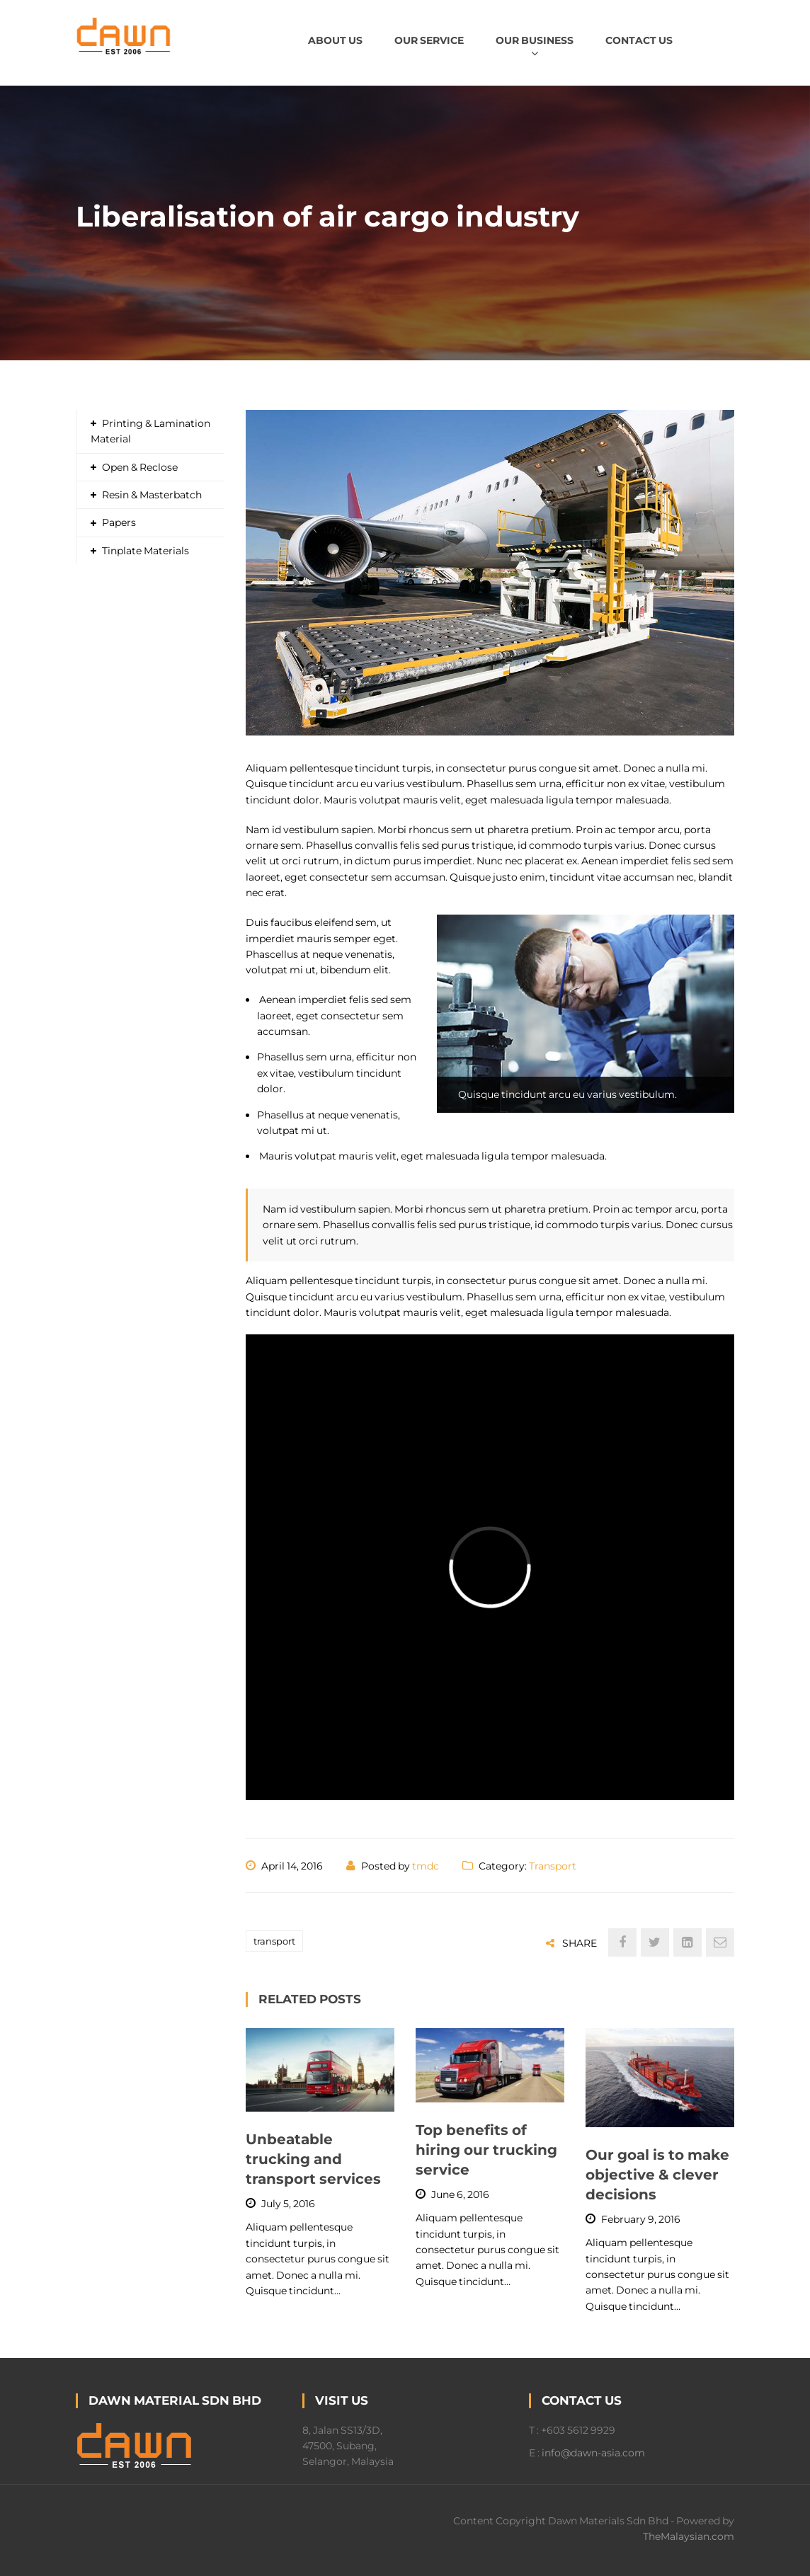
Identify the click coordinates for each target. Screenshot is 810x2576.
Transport (552, 1866)
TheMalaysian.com (688, 2536)
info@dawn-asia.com (593, 2452)
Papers (119, 522)
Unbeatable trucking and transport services (313, 2159)
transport (274, 1941)
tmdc (425, 1866)
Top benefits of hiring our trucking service (486, 2150)
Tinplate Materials (145, 550)
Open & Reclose (140, 467)
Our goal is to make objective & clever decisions (657, 2174)
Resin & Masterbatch (152, 494)
